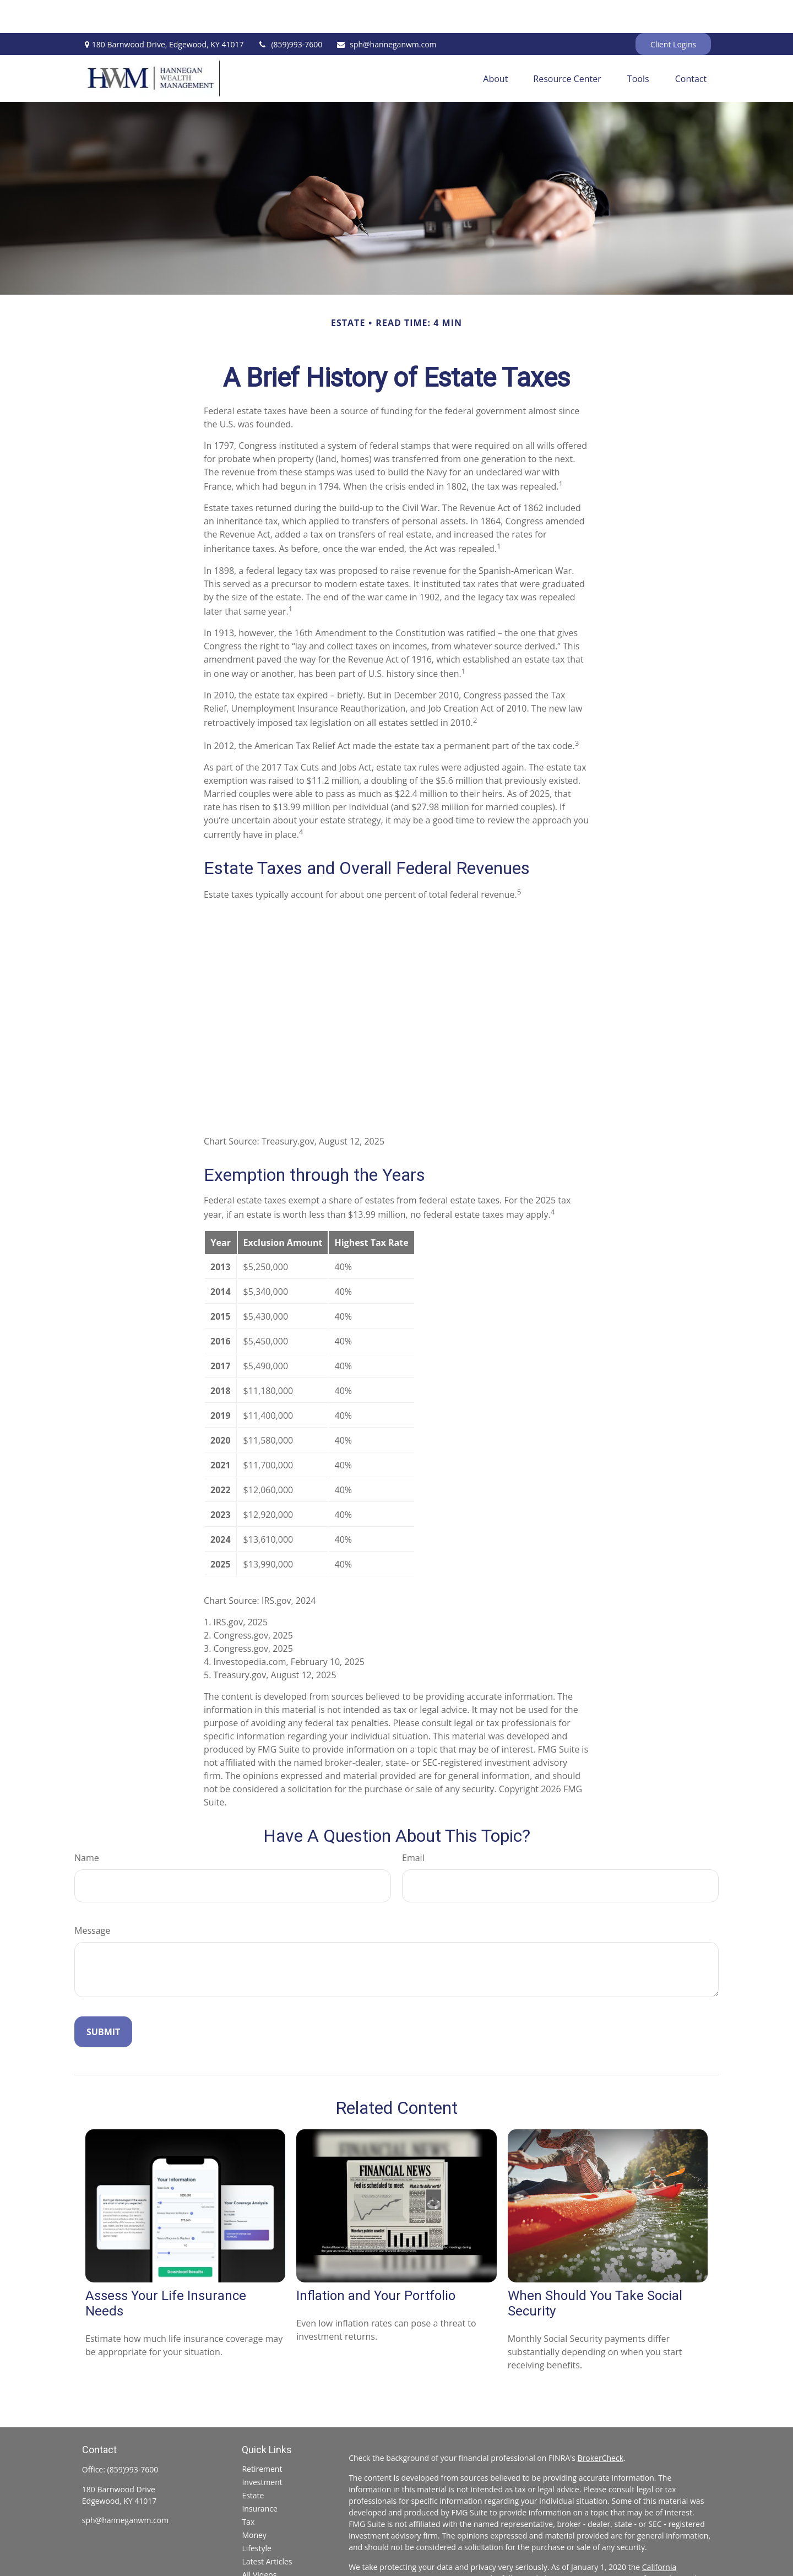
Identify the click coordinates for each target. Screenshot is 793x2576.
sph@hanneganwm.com (386, 11)
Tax (248, 2488)
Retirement (262, 2436)
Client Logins (673, 11)
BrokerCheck (600, 2425)
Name (86, 1825)
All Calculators (267, 2555)
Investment (262, 2449)
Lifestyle (256, 2515)
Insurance (259, 2475)
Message (92, 1897)
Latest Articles (267, 2528)
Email (413, 1825)
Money (254, 2502)
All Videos (259, 2541)
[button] (495, 46)
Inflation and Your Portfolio (375, 2262)
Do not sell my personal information (413, 2557)
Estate (253, 2462)
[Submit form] (103, 1998)
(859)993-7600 (289, 11)
